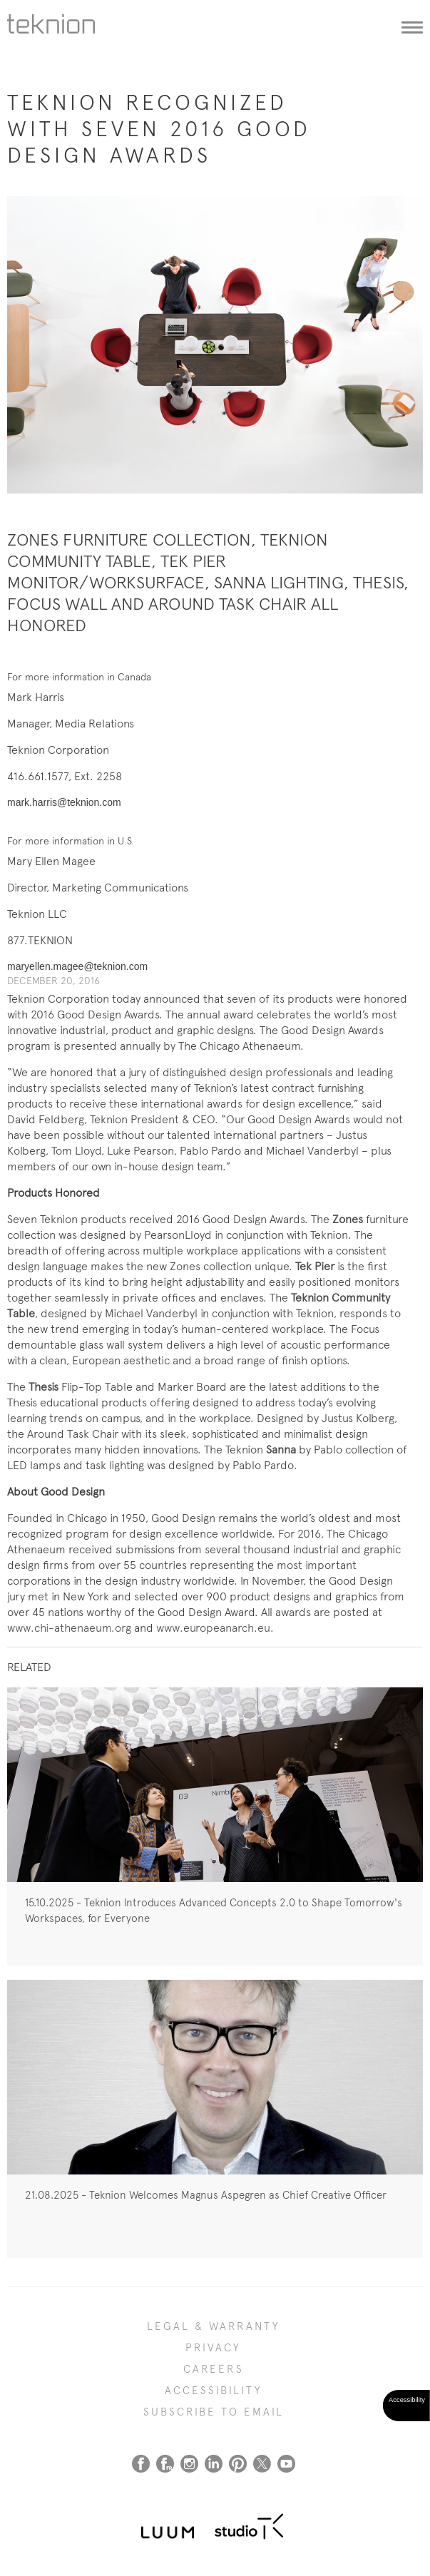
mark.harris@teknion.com (64, 802)
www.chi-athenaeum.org (69, 1628)
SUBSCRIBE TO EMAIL (213, 2412)
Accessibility (213, 2390)
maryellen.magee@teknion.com (77, 966)
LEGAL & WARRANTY (213, 2326)
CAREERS (213, 2369)
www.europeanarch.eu (213, 1628)
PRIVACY (213, 2347)
